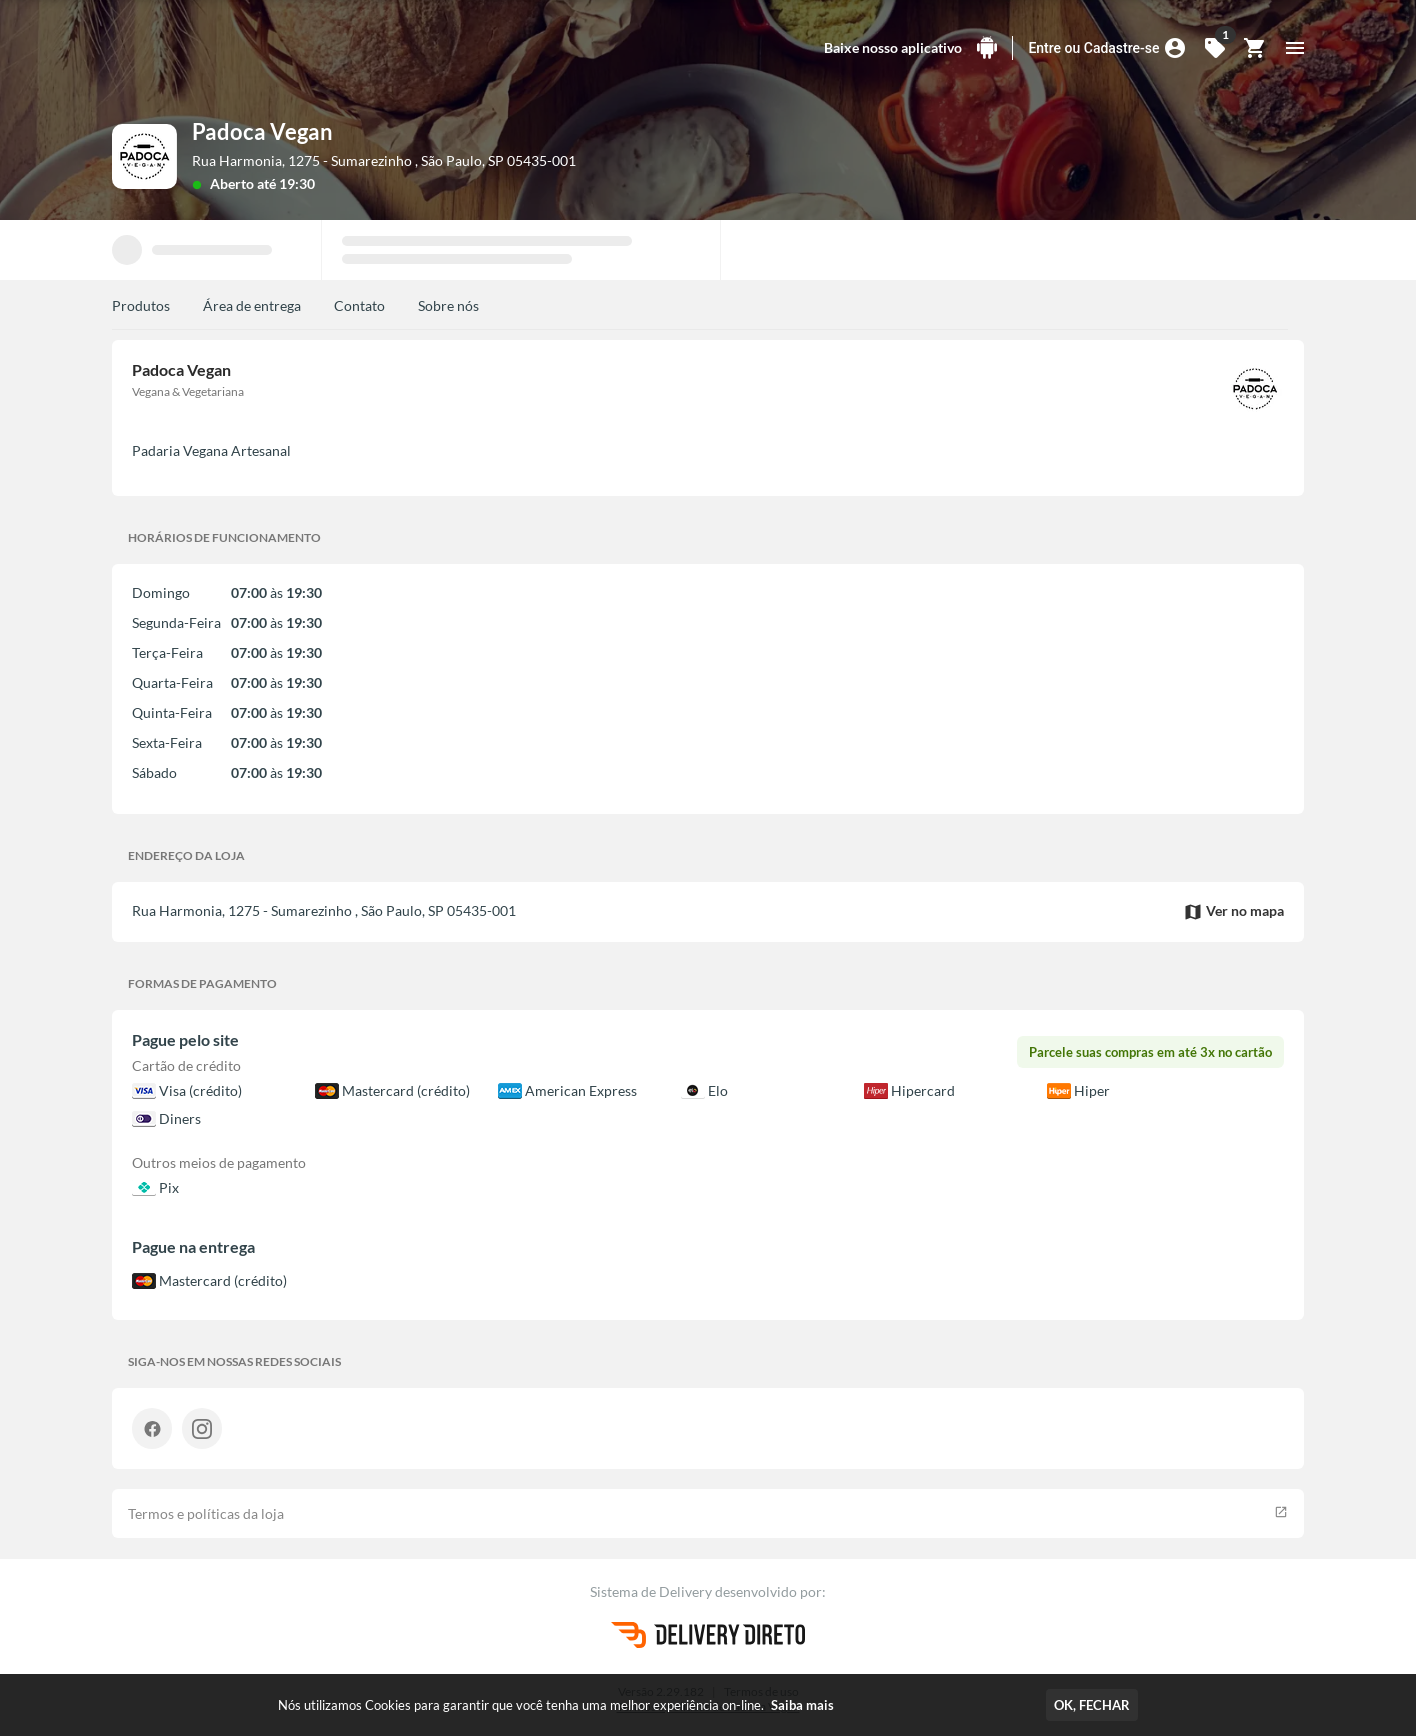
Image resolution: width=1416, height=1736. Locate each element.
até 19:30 (286, 183)
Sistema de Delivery (652, 1591)
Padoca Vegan (262, 131)
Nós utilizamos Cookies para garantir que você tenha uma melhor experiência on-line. (556, 1705)
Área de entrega (252, 305)
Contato (359, 305)
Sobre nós (448, 305)
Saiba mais (802, 1705)
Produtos (141, 305)
